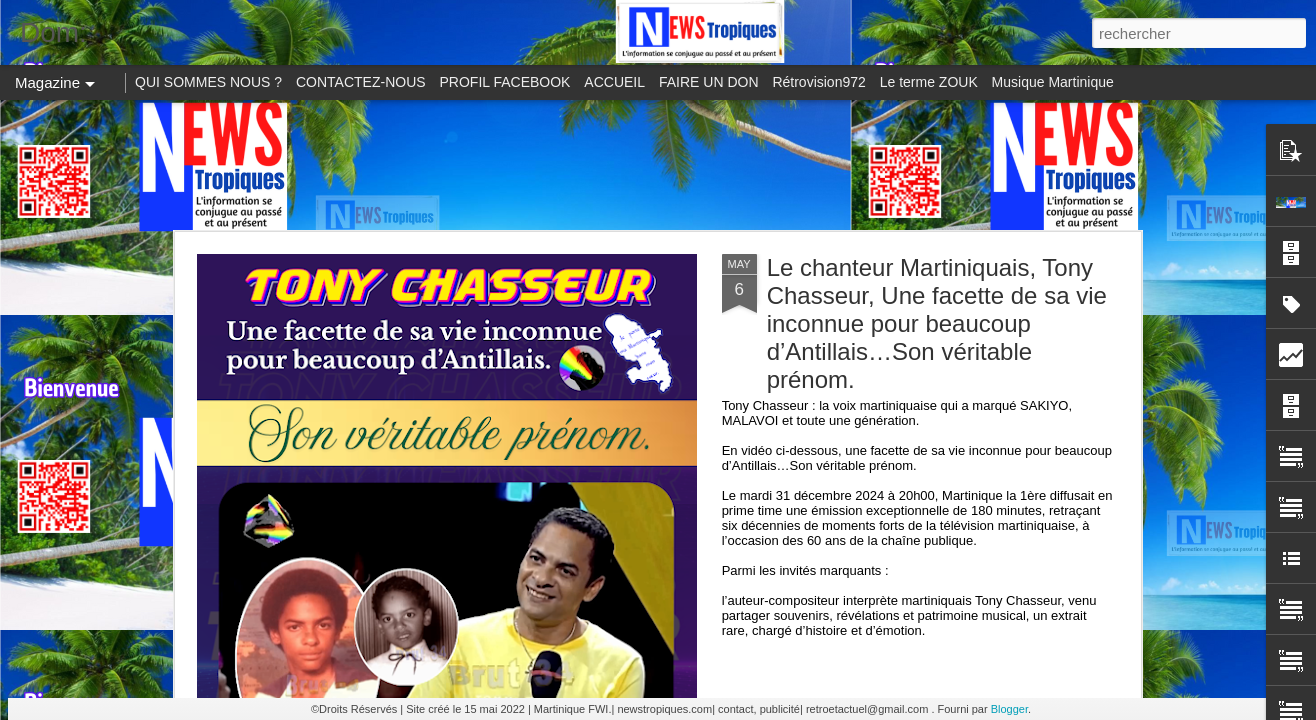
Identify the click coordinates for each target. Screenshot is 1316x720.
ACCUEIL (614, 82)
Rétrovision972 (818, 82)
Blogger (1009, 709)
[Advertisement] (658, 165)
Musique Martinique (1053, 82)
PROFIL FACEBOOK (505, 82)
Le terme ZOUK (929, 82)
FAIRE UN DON (709, 82)
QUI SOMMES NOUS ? (208, 82)
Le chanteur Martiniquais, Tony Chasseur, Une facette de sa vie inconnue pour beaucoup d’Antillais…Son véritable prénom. (937, 323)
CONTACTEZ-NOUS (361, 82)
